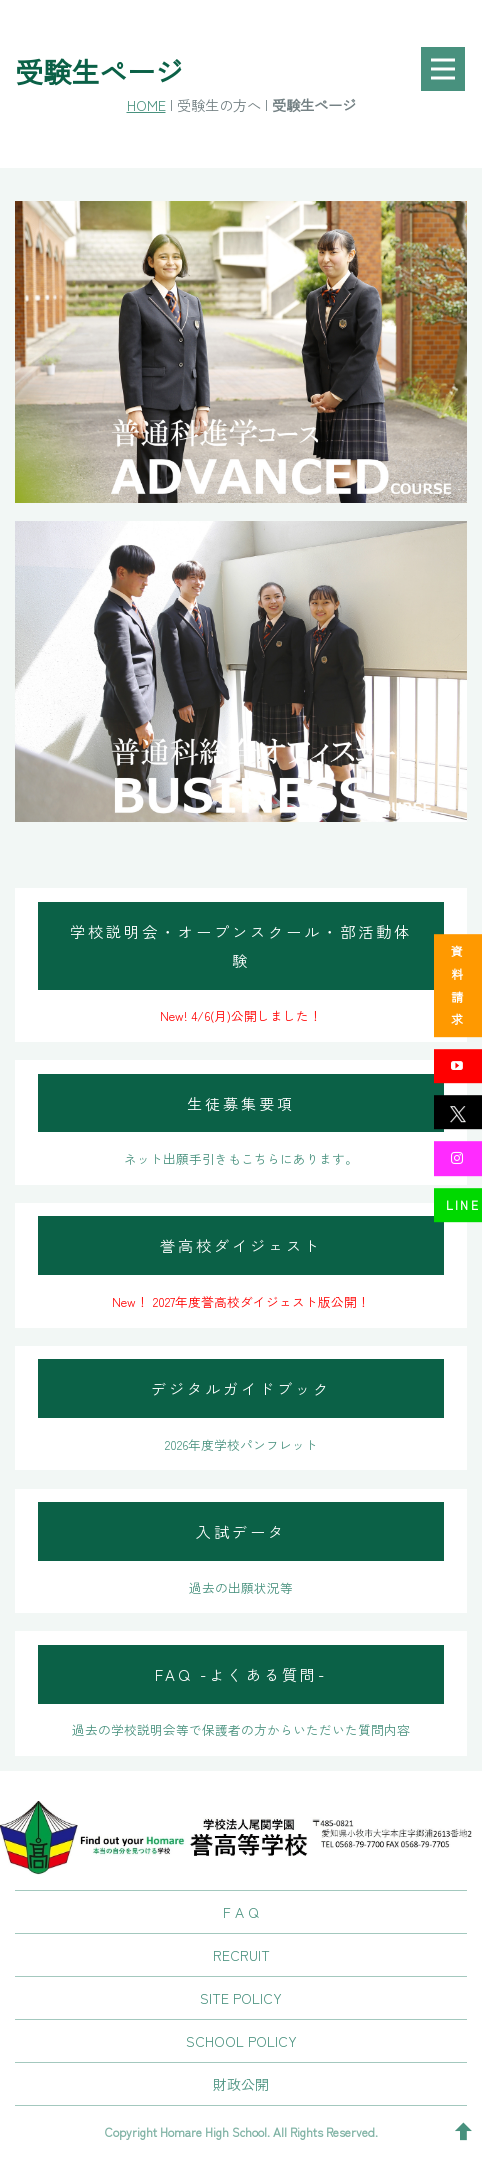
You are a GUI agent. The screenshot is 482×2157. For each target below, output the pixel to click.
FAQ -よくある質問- (240, 1674)
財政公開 (241, 2084)
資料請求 (458, 985)
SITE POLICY (241, 1998)
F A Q (241, 1912)
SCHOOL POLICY (241, 2041)
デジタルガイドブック (241, 1388)
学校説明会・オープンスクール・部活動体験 (241, 945)
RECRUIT (241, 1955)
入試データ (241, 1531)
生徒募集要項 (241, 1103)
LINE (463, 1204)
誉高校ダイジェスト (241, 1245)
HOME (146, 104)
